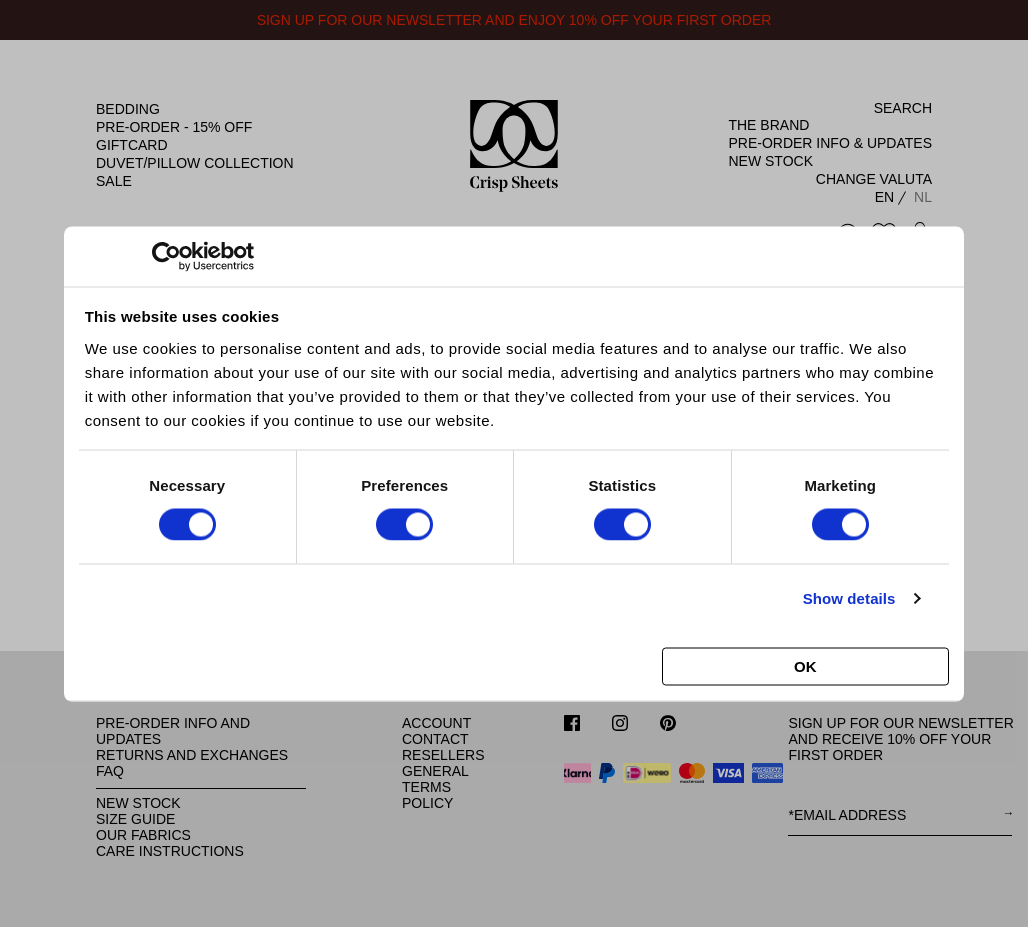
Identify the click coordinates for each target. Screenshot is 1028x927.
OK (805, 665)
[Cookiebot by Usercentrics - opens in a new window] (166, 256)
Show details (849, 598)
